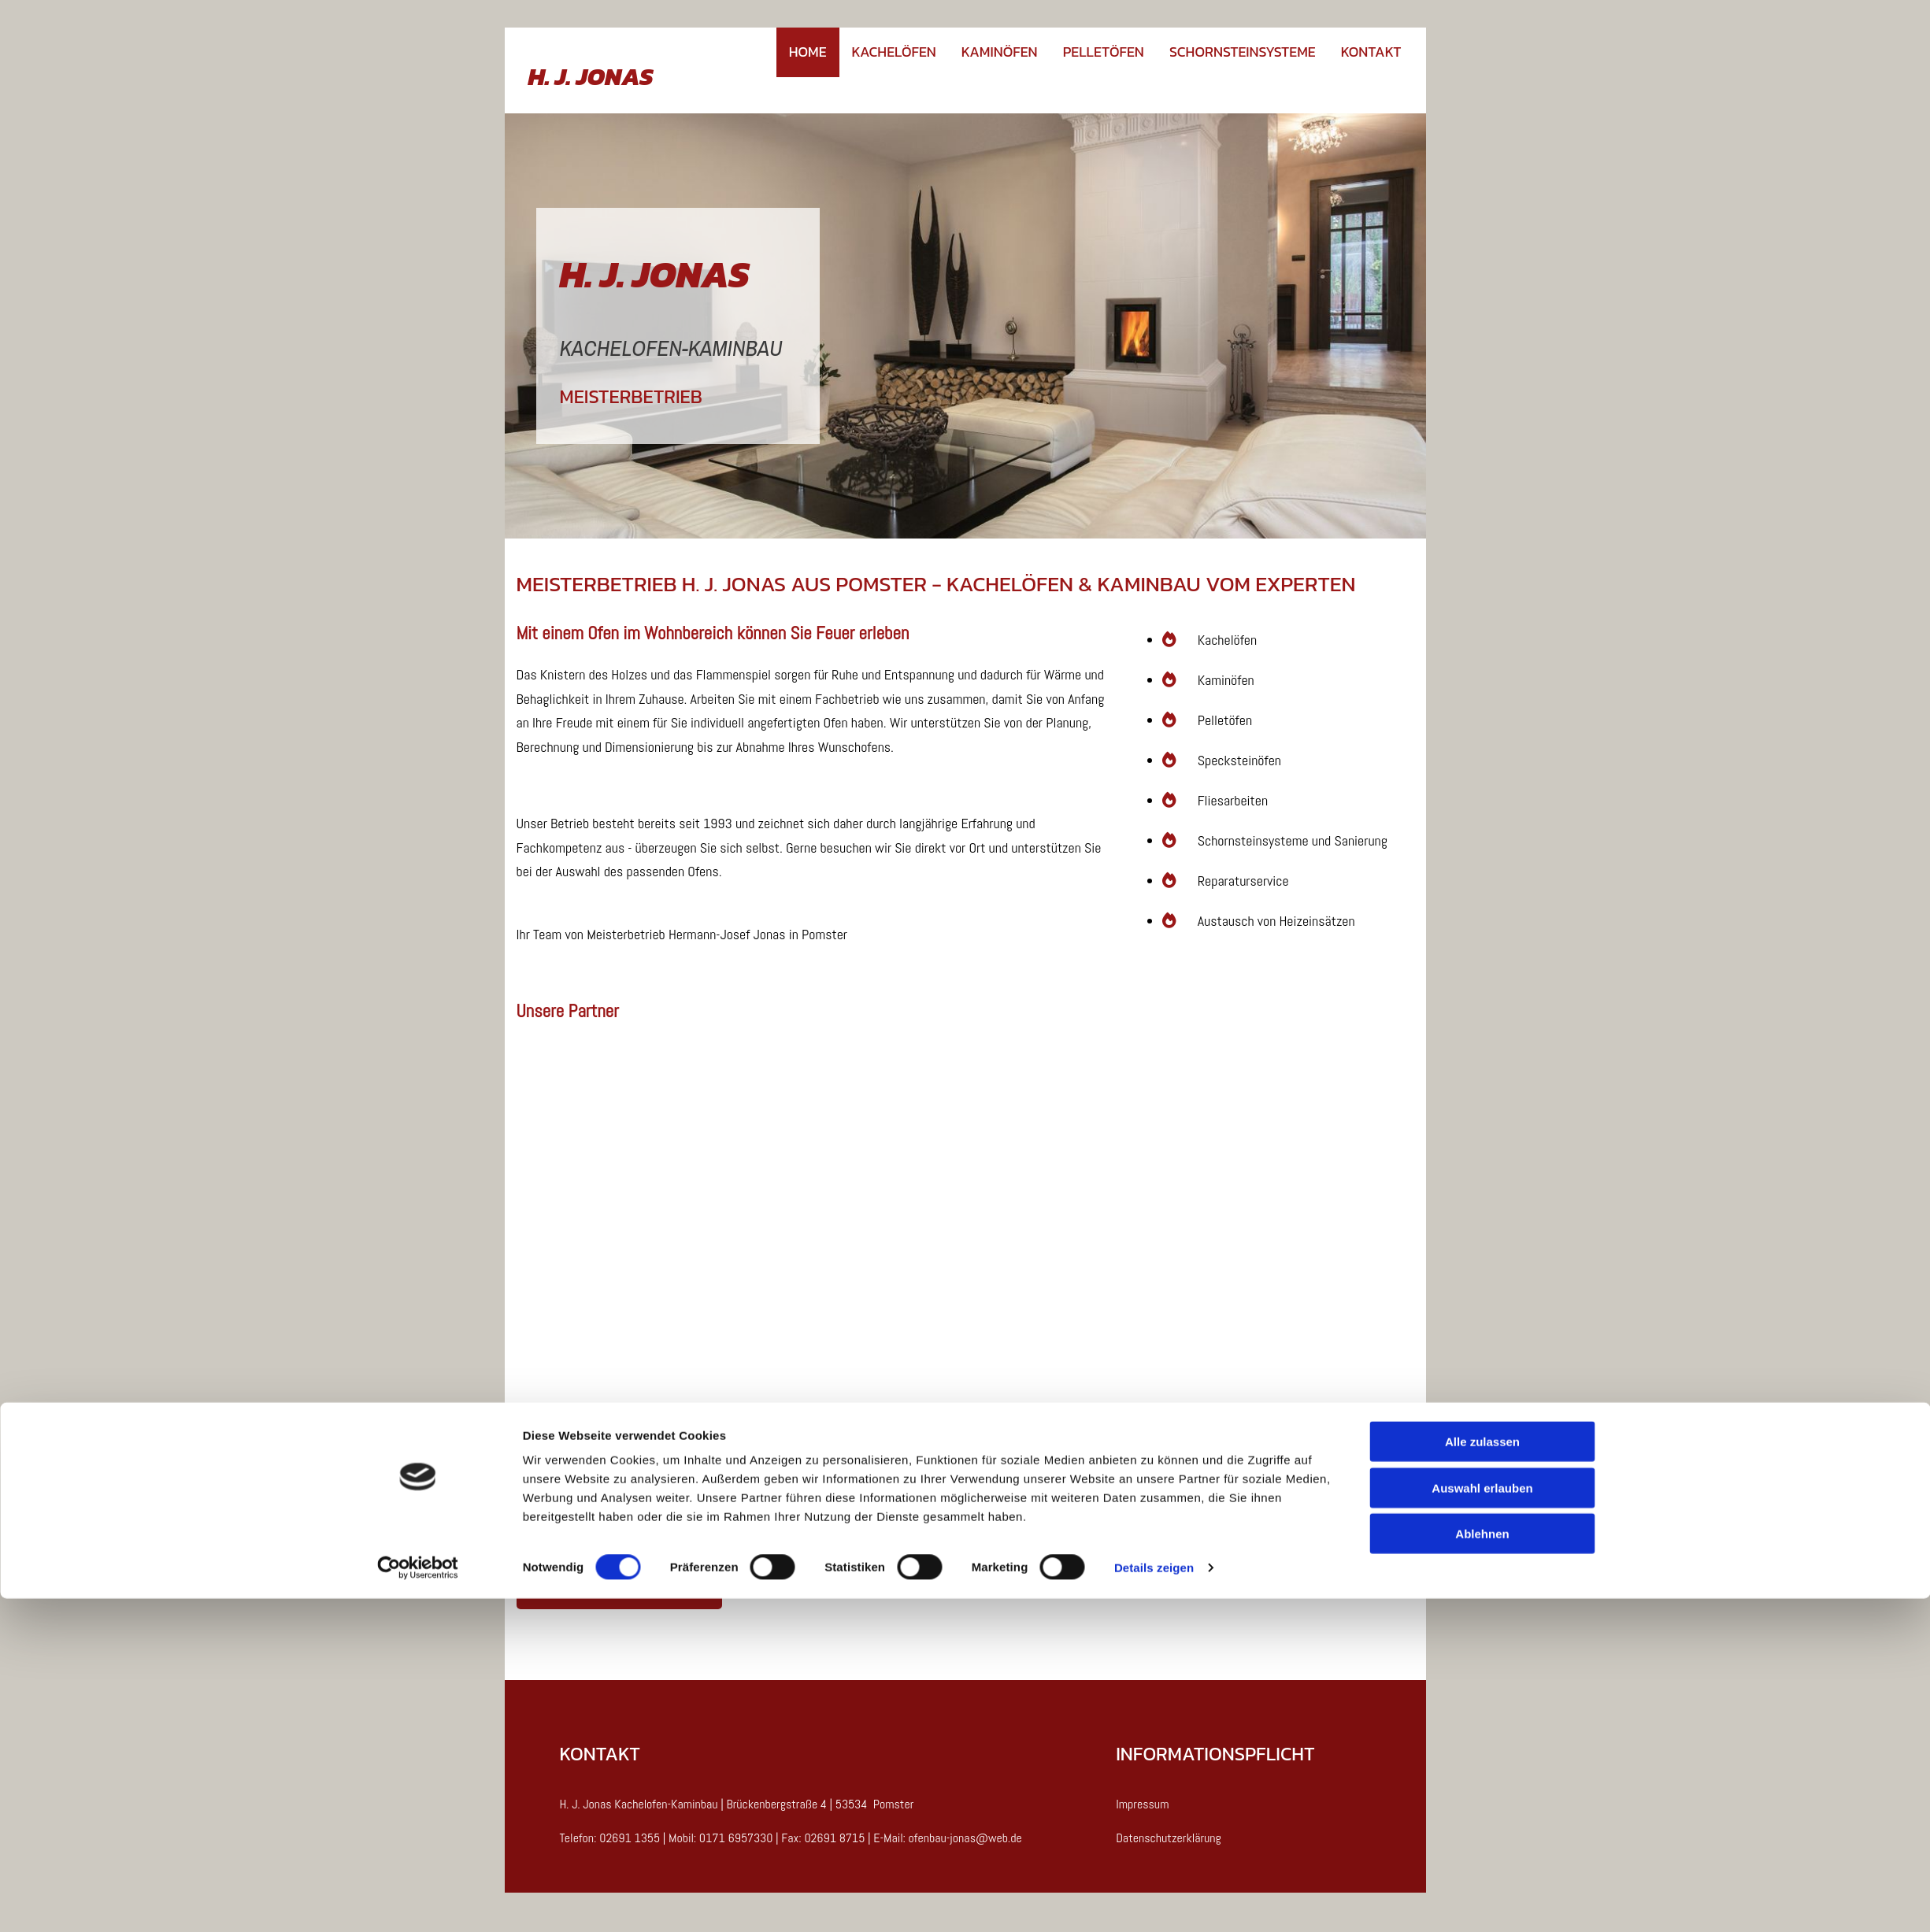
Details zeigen (1154, 1901)
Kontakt (1371, 51)
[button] (619, 1589)
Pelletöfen (1103, 51)
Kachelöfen (894, 51)
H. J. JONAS (591, 76)
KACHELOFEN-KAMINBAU (671, 348)
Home (808, 51)
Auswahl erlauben (1482, 1821)
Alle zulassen (1482, 1775)
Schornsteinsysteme (1242, 51)
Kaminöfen (999, 51)
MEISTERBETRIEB (631, 396)
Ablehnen (1482, 1867)
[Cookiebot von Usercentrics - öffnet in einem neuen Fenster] (418, 1901)
